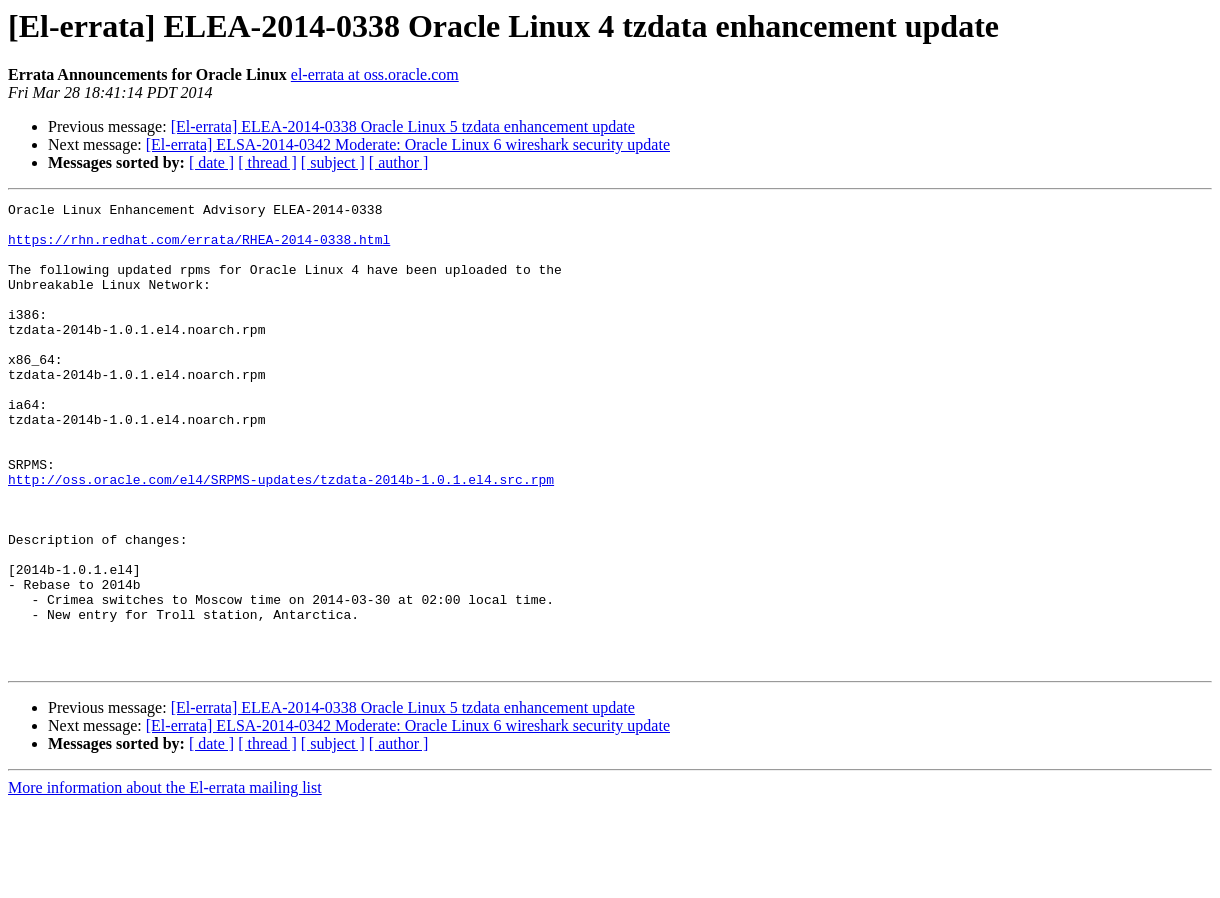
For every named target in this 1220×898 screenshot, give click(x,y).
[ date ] (211, 162)
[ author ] (399, 162)
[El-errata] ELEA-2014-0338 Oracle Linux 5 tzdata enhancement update (403, 126)
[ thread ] (267, 162)
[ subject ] (333, 162)
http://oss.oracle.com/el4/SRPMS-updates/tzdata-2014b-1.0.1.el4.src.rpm (281, 536)
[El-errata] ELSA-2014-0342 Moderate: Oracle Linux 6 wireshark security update (408, 144)
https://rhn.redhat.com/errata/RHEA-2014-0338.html (199, 248)
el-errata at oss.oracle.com (375, 74)
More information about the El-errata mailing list (165, 880)
